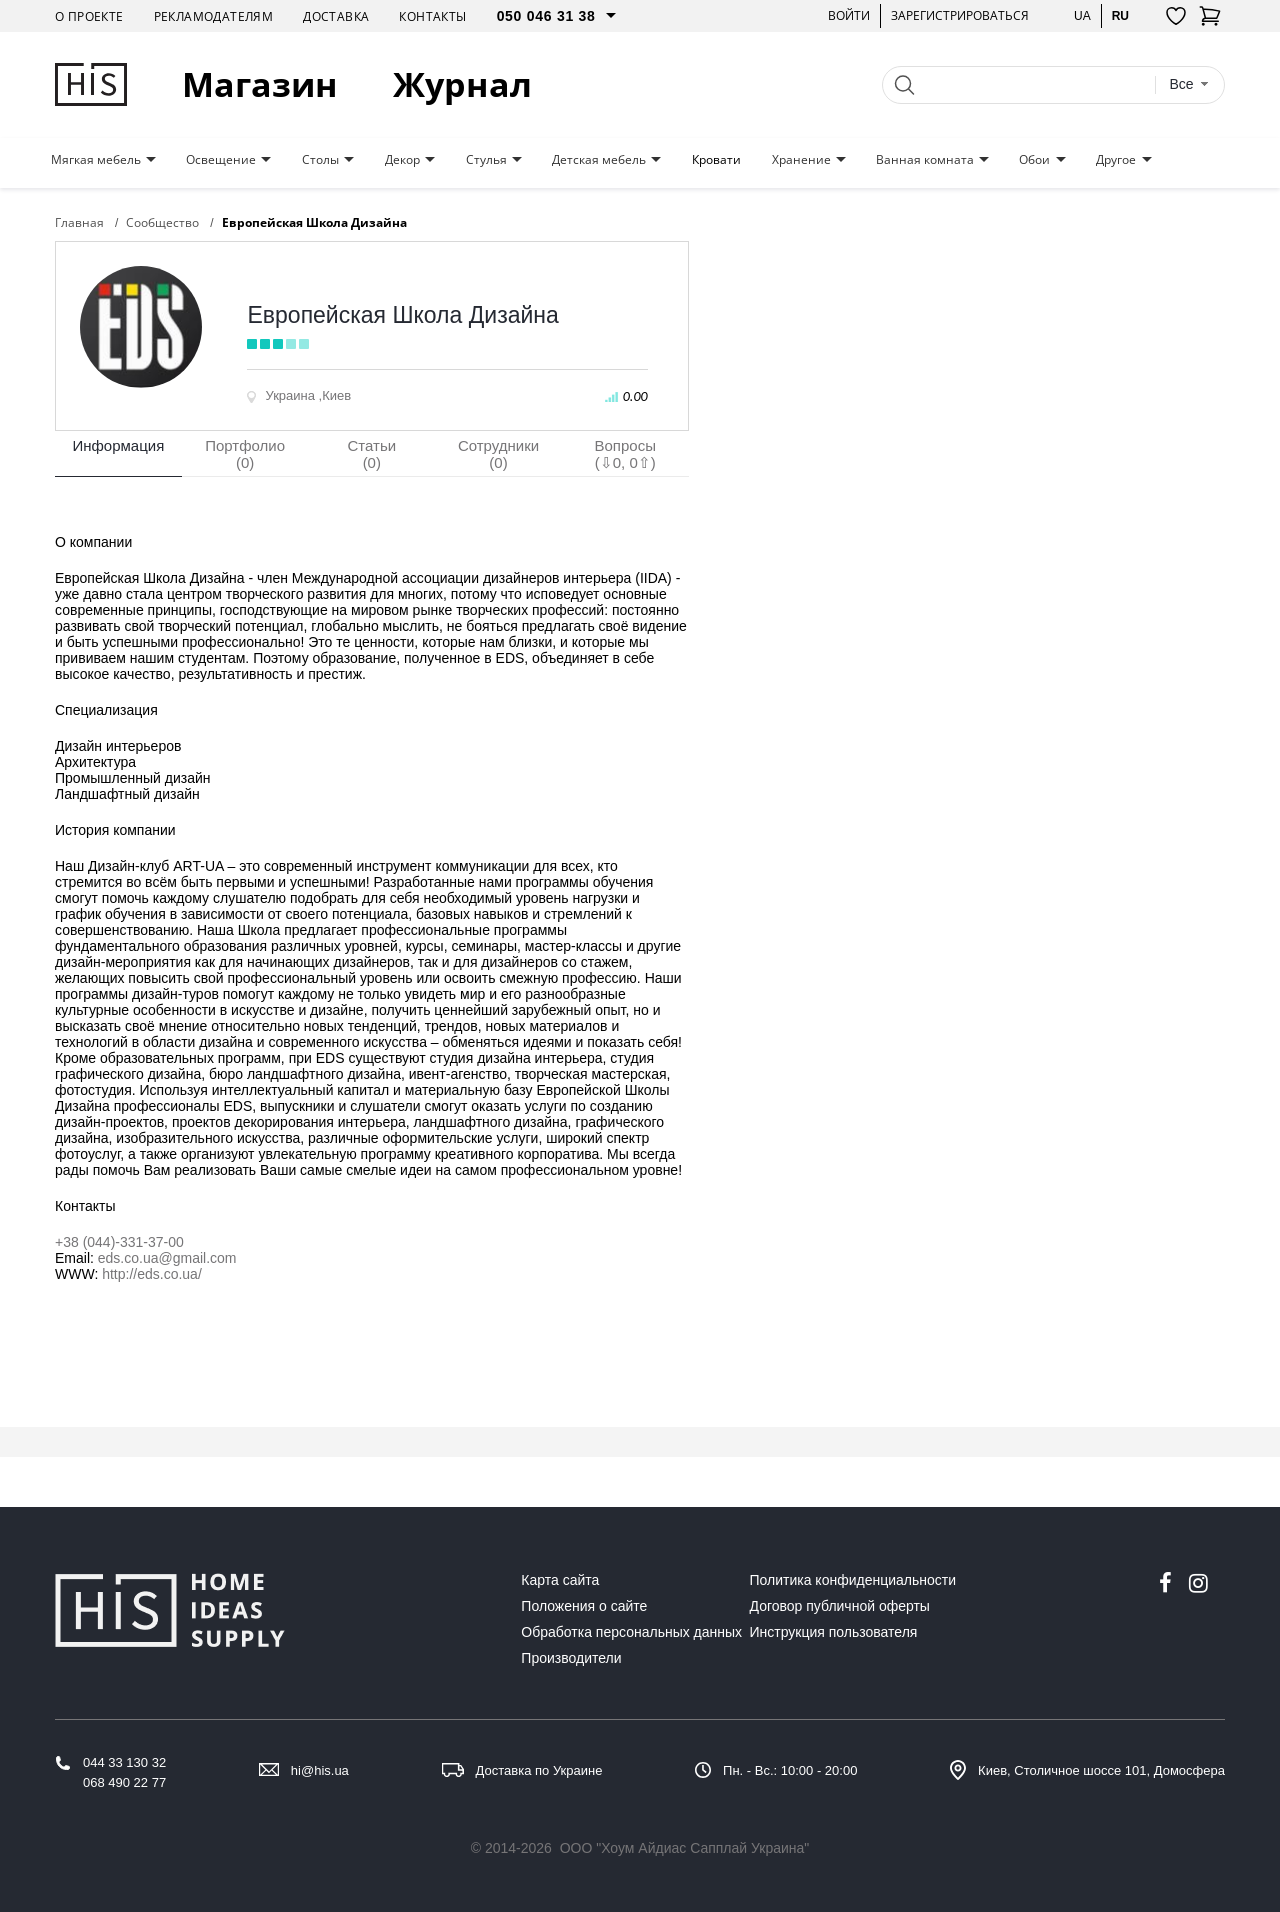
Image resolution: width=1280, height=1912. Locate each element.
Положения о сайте (584, 1606)
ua (1082, 15)
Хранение (801, 160)
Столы (320, 160)
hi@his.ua (320, 1770)
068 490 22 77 (124, 1782)
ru (1120, 15)
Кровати (716, 160)
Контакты (432, 16)
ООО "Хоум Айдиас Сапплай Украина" (685, 1848)
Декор (402, 160)
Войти (849, 15)
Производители (571, 1658)
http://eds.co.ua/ (152, 1274)
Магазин (260, 84)
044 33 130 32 (124, 1762)
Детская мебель (599, 160)
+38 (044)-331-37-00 (119, 1242)
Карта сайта (560, 1580)
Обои (1034, 160)
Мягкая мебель (96, 160)
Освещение (221, 160)
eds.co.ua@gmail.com (167, 1258)
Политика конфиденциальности (853, 1580)
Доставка (336, 16)
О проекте (89, 16)
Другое (1116, 160)
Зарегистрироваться (960, 15)
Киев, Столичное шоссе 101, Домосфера (1101, 1770)
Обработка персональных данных (631, 1632)
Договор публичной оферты (840, 1606)
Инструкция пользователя (834, 1632)
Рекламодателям (214, 16)
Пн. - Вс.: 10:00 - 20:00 (790, 1770)
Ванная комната (925, 160)
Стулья (486, 160)
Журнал (462, 84)
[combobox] (1189, 84)
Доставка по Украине (539, 1770)
